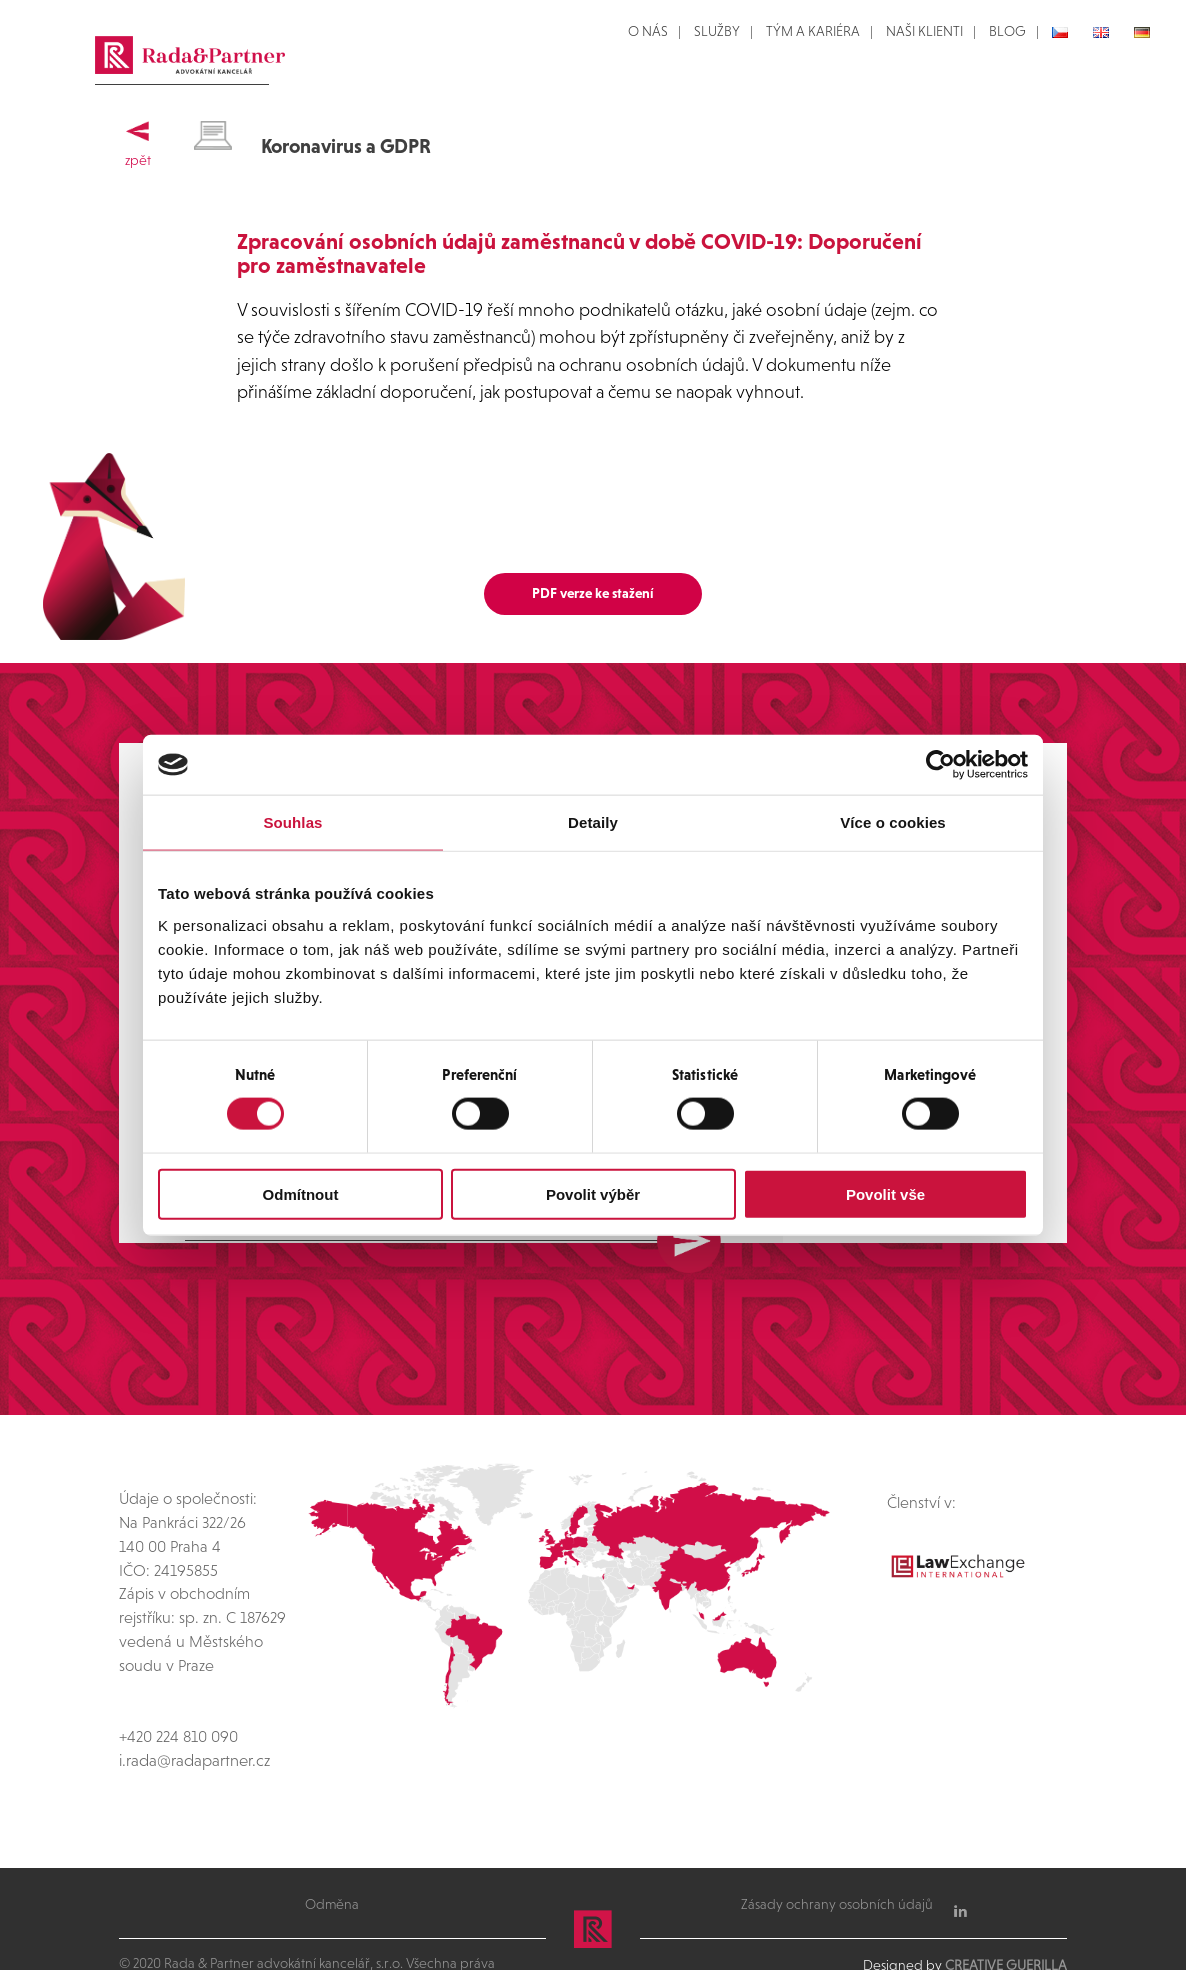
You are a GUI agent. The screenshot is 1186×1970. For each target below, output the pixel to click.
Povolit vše (885, 1193)
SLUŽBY (717, 31)
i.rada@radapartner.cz (194, 1707)
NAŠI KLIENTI (924, 31)
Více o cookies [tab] (893, 822)
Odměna (332, 1851)
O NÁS (648, 31)
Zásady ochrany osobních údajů (837, 1851)
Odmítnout (301, 1193)
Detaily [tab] (593, 822)
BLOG (1007, 31)
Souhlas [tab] (292, 822)
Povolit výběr (593, 1193)
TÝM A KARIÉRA (813, 31)
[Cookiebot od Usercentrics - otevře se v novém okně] (940, 765)
